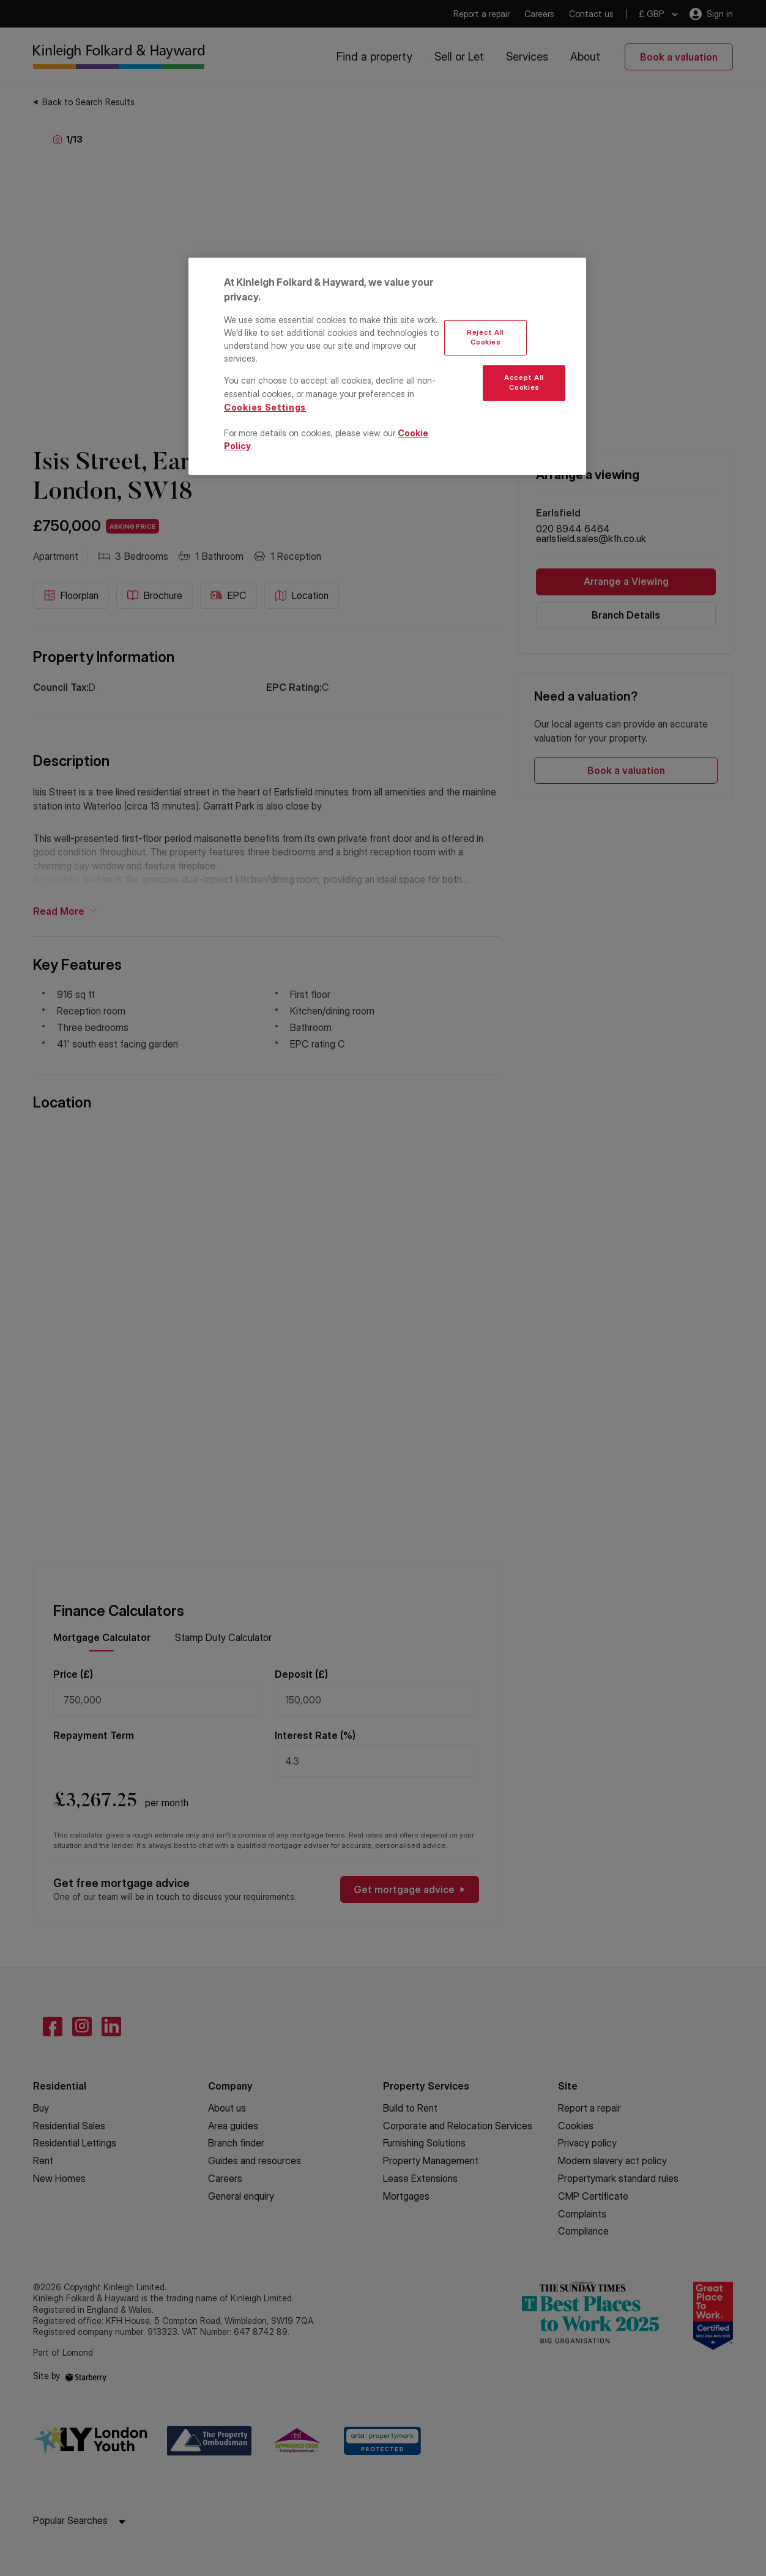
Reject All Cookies (485, 337)
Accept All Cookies (524, 382)
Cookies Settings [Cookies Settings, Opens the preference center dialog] (265, 407)
